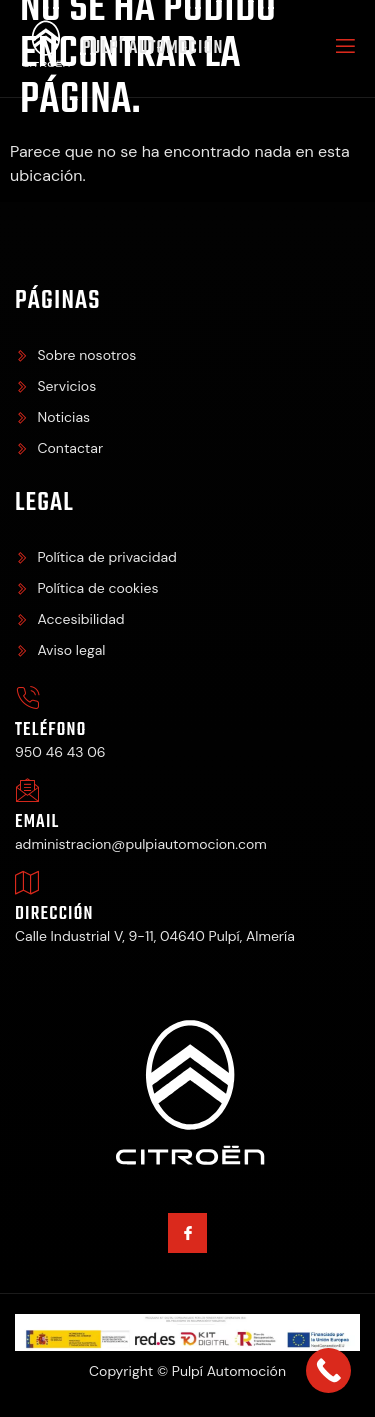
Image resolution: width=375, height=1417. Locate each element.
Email (37, 822)
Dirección (54, 914)
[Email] (27, 790)
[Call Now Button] (328, 1370)
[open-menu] (344, 49)
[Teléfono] (27, 698)
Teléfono (51, 730)
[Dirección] (27, 882)
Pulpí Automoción (153, 48)
